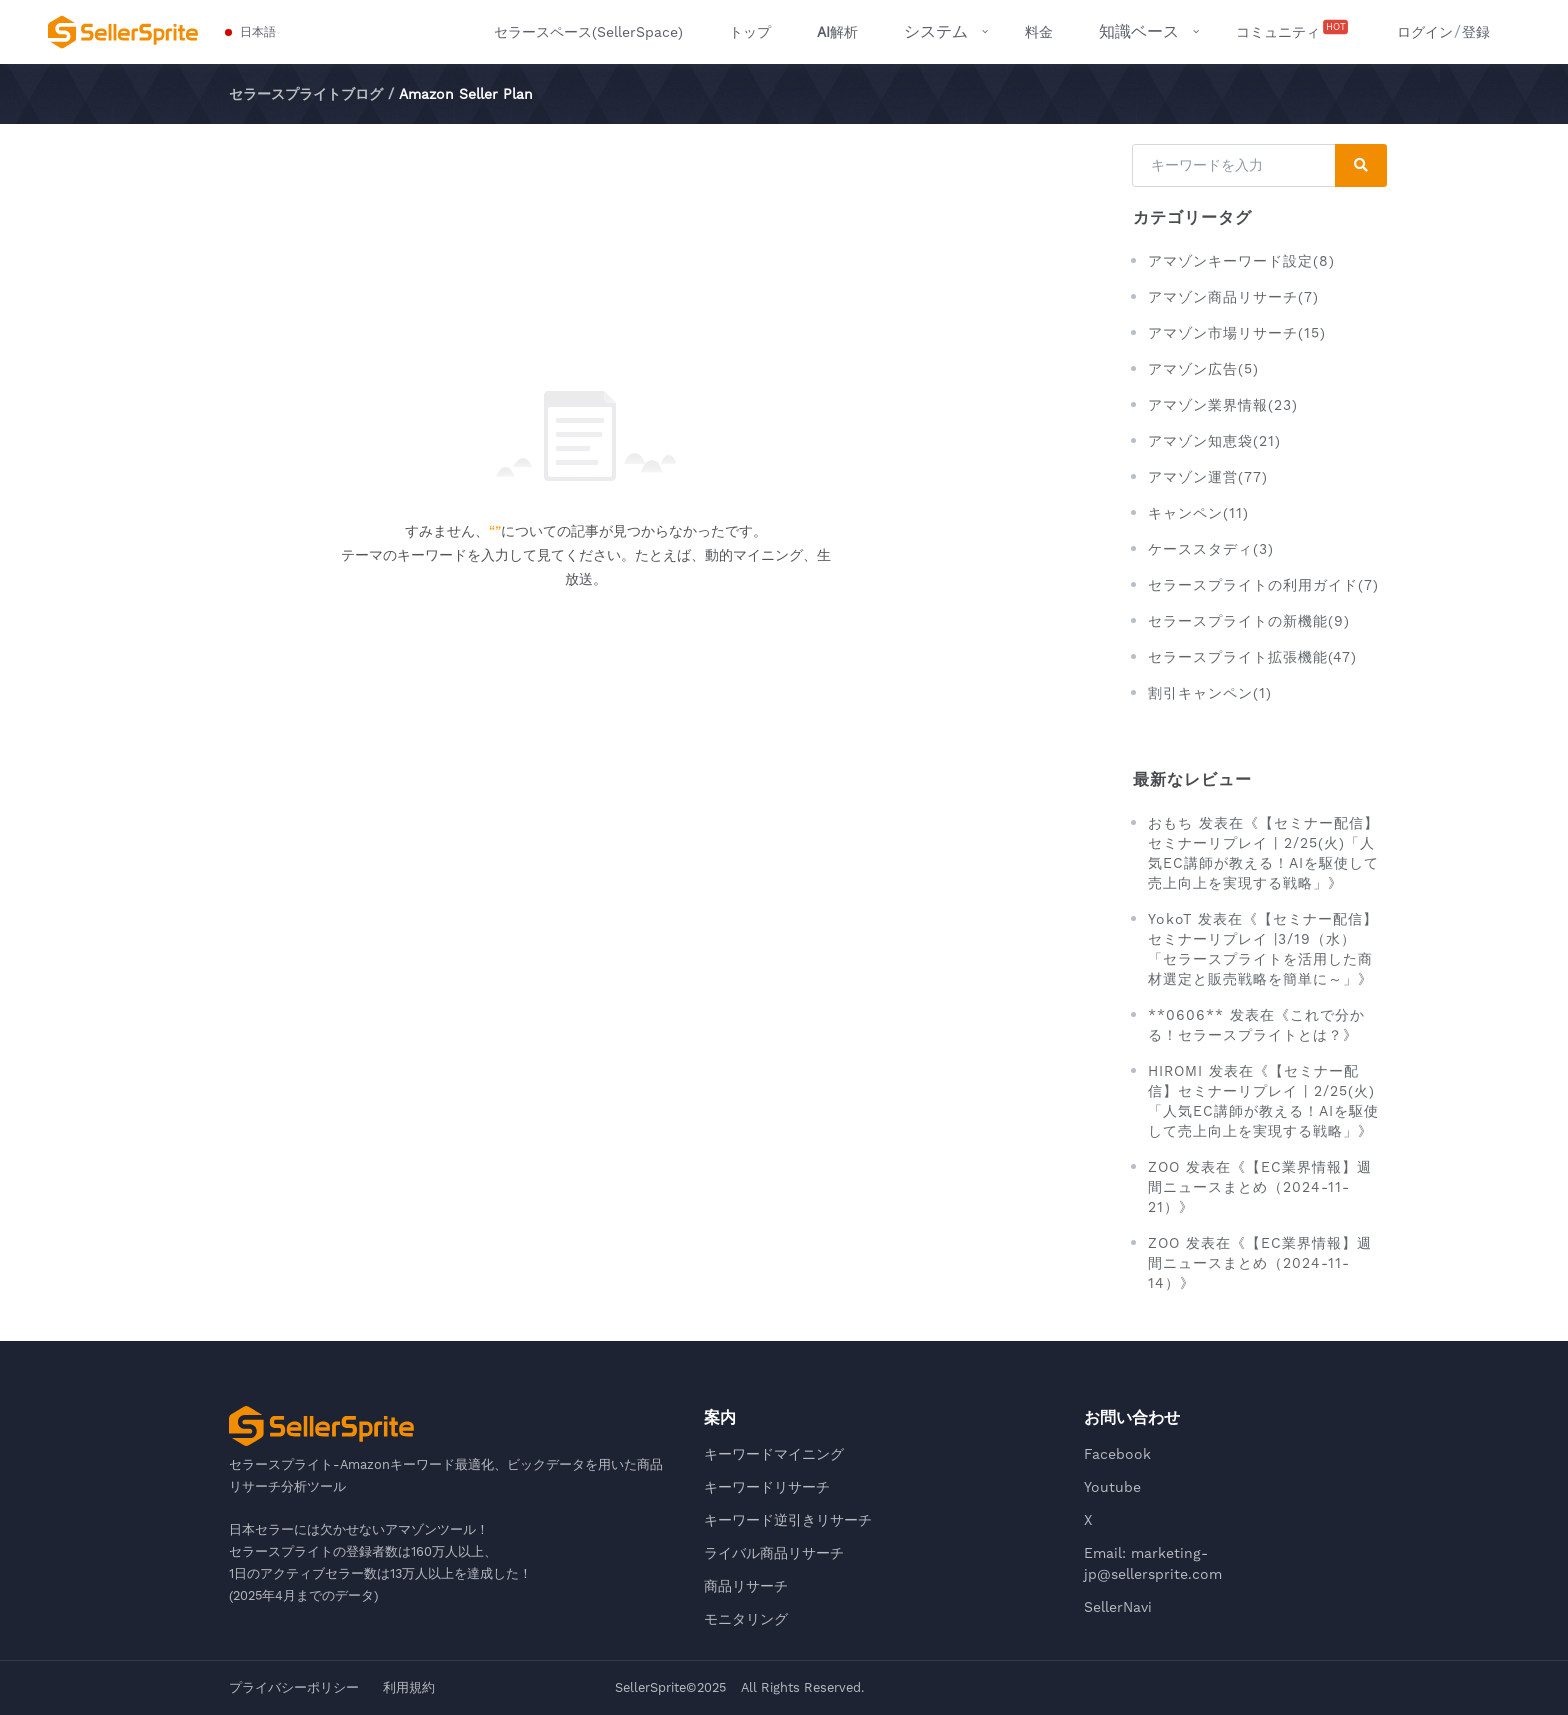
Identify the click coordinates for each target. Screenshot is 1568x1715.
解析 (837, 32)
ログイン (1425, 32)
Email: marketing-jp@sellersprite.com (1153, 1563)
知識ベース (1139, 31)
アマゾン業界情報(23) (1223, 405)
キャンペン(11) (1198, 513)
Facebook (1117, 1454)
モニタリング (746, 1619)
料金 (1039, 32)
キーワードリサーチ (767, 1487)
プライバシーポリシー (294, 1687)
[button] (251, 32)
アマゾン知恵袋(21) (1214, 441)
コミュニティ (1293, 30)
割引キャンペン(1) (1210, 693)
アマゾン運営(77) (1208, 477)
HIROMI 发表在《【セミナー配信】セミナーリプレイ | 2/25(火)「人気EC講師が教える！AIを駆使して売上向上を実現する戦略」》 (1263, 1101)
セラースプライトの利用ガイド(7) (1263, 585)
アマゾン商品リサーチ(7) (1233, 297)
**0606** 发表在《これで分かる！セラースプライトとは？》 (1256, 1025)
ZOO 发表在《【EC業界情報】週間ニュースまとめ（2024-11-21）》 (1260, 1187)
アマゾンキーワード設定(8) (1241, 261)
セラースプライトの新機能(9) (1249, 621)
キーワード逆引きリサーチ (788, 1520)
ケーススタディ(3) (1211, 549)
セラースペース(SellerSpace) (588, 32)
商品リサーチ (746, 1586)
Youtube (1112, 1487)
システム (936, 31)
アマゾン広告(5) (1203, 369)
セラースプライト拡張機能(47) (1252, 657)
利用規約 (409, 1687)
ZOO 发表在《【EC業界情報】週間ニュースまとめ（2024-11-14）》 (1260, 1263)
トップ (750, 32)
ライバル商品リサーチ (774, 1553)
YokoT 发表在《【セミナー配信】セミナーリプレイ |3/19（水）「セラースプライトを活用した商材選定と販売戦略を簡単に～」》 (1263, 949)
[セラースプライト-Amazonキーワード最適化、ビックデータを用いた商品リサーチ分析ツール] (123, 32)
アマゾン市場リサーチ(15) (1237, 333)
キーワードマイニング (774, 1454)
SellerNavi (1118, 1607)
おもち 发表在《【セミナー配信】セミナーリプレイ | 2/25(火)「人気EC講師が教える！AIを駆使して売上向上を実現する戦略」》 (1263, 853)
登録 (1476, 32)
